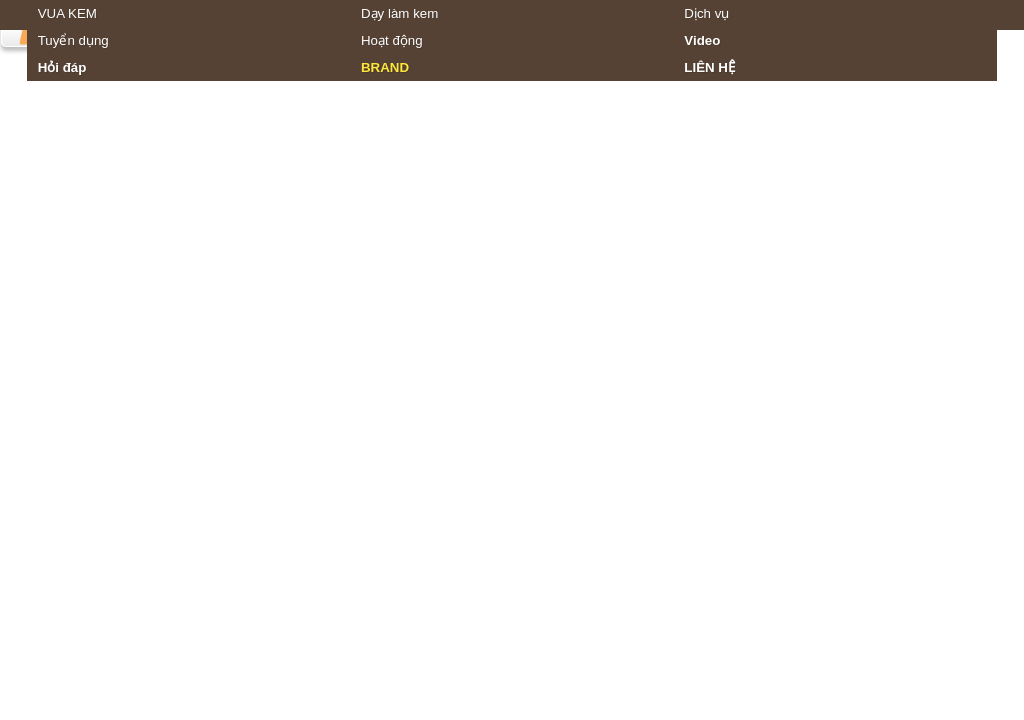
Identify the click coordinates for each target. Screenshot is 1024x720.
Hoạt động (392, 40)
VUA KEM (67, 13)
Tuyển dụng (73, 40)
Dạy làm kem (399, 13)
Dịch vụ (706, 13)
